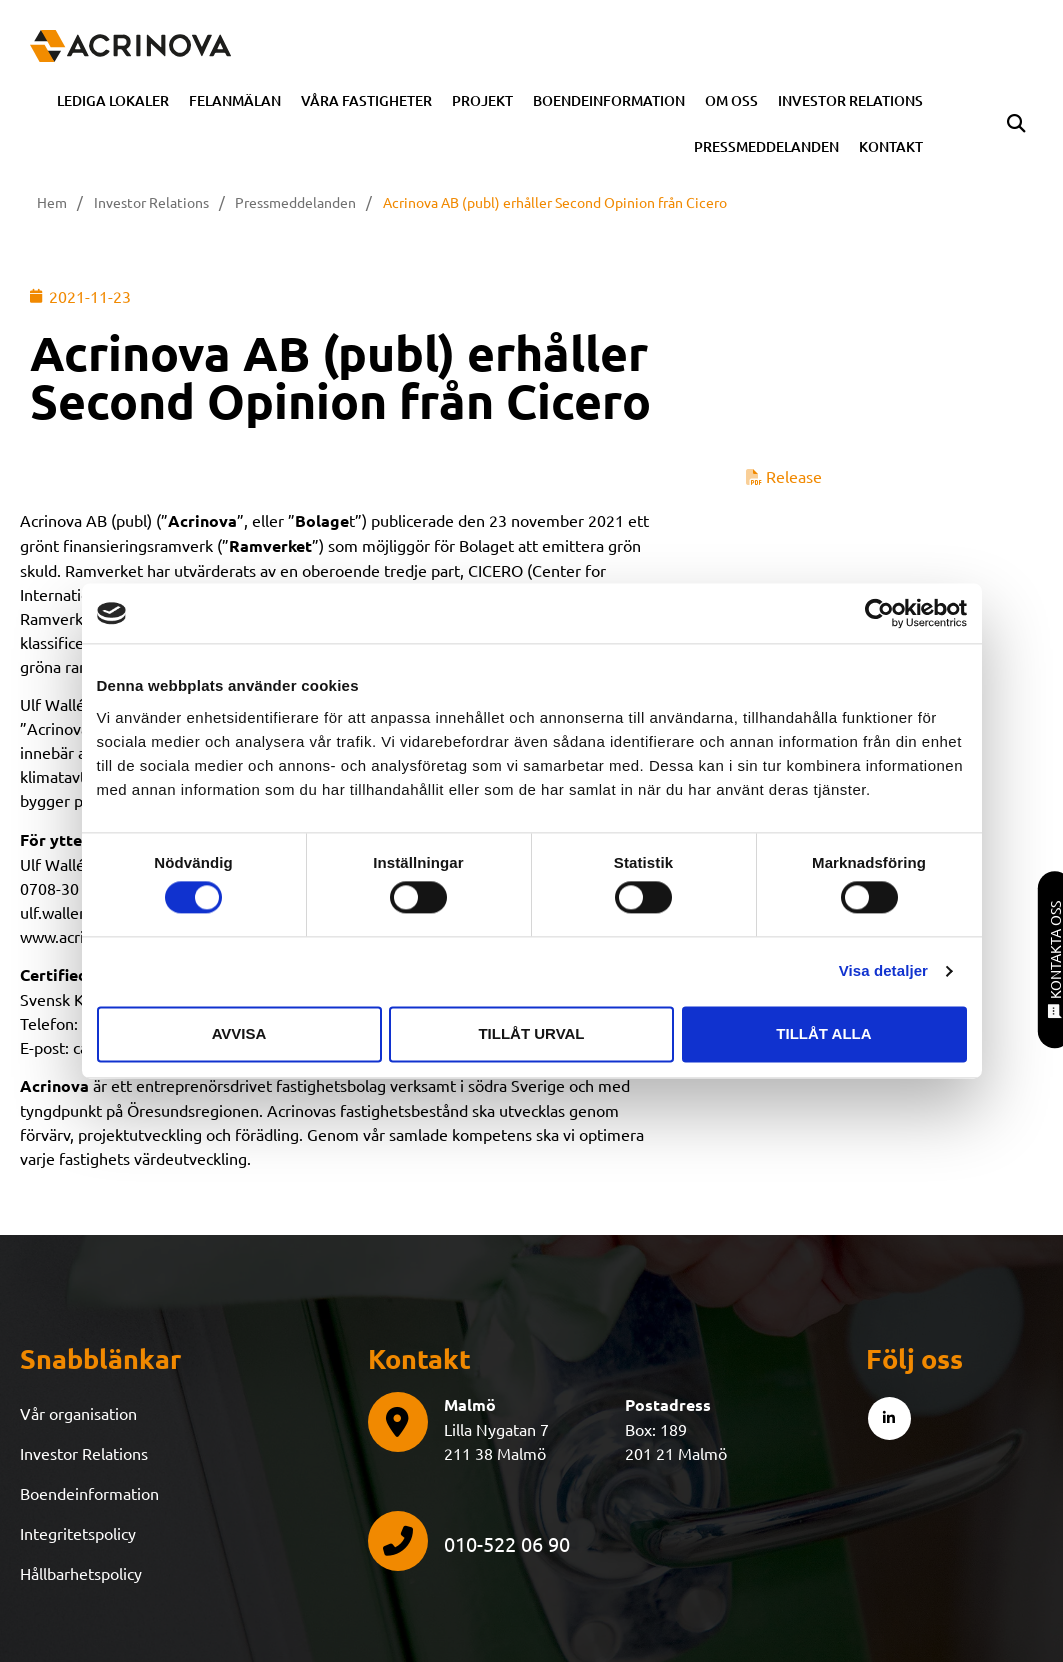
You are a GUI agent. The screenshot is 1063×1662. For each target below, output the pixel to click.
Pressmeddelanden (766, 146)
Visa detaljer (883, 971)
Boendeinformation (609, 100)
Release (784, 476)
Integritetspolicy (78, 1533)
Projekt (482, 100)
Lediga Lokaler (113, 100)
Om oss (731, 100)
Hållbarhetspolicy (81, 1573)
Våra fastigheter (366, 100)
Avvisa (239, 1033)
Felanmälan (235, 100)
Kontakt (891, 146)
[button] (1016, 123)
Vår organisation (78, 1413)
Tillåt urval (531, 1033)
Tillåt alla (823, 1033)
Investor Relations (850, 100)
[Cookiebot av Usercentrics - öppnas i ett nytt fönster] (879, 613)
